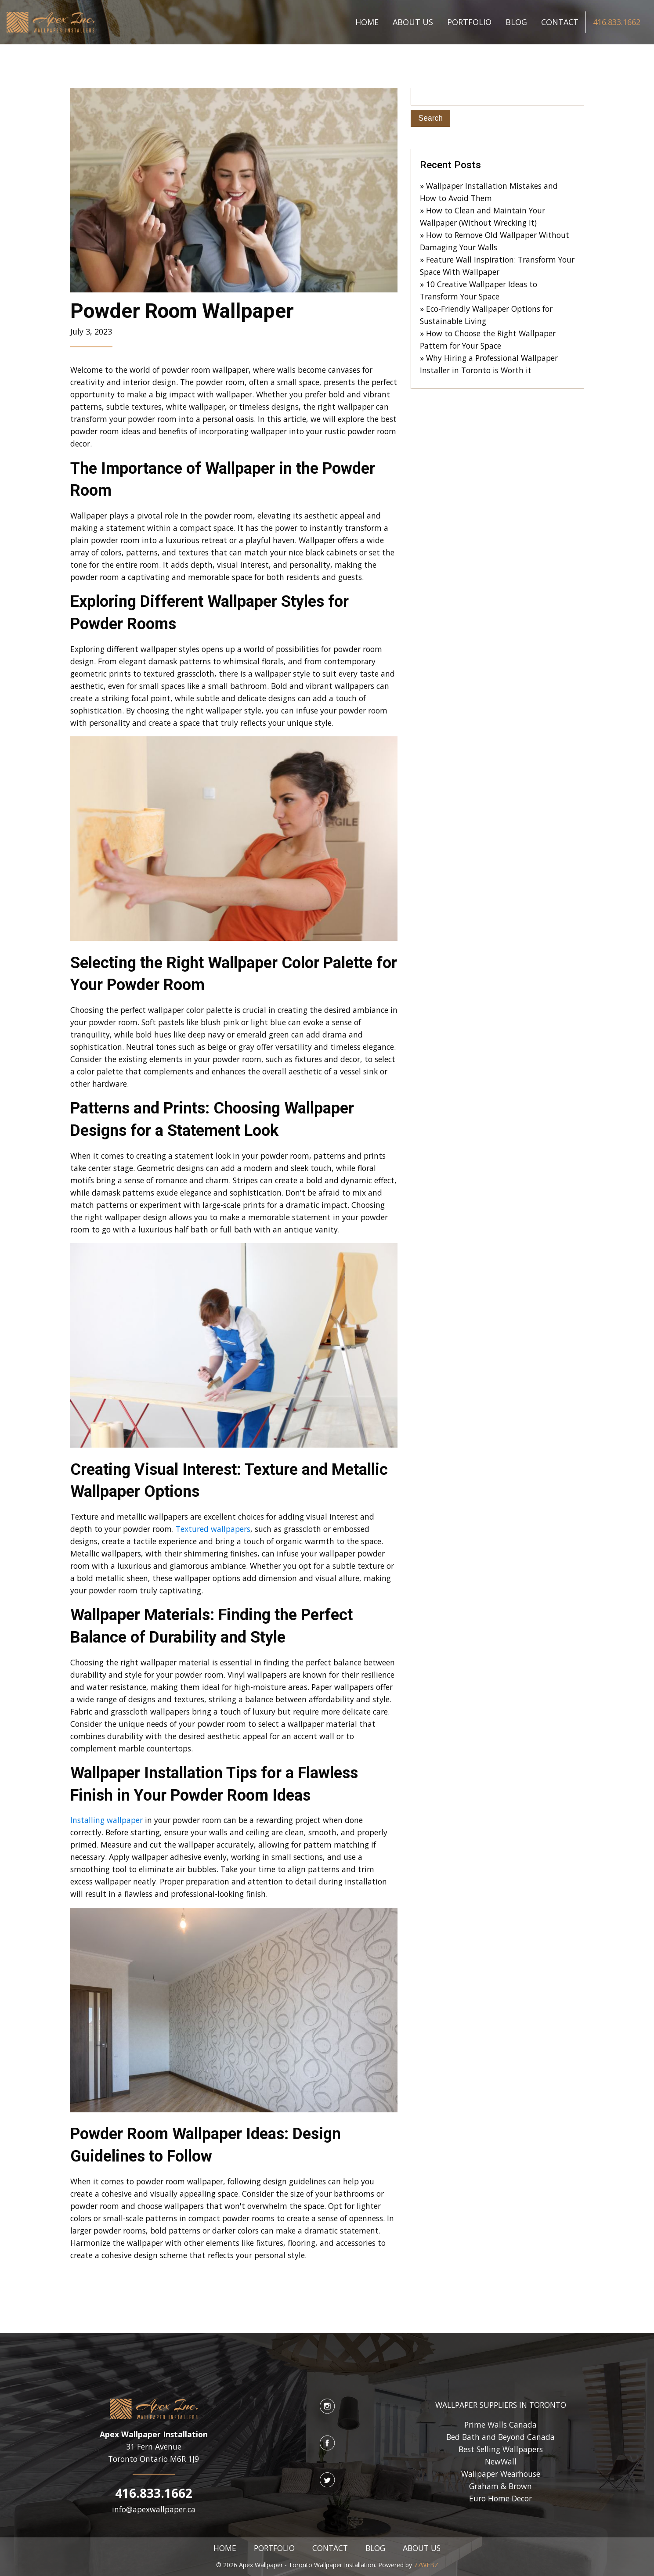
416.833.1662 (616, 22)
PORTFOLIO (469, 22)
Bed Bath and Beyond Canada (500, 2437)
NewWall (501, 2461)
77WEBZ (426, 2565)
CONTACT (559, 22)
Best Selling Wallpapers (501, 2449)
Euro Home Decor (500, 2498)
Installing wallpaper (106, 1820)
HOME (367, 22)
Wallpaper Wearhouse (500, 2473)
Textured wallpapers (211, 1529)
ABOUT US (413, 22)
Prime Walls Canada (500, 2424)
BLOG (516, 22)
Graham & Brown (500, 2486)
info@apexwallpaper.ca (153, 2509)
